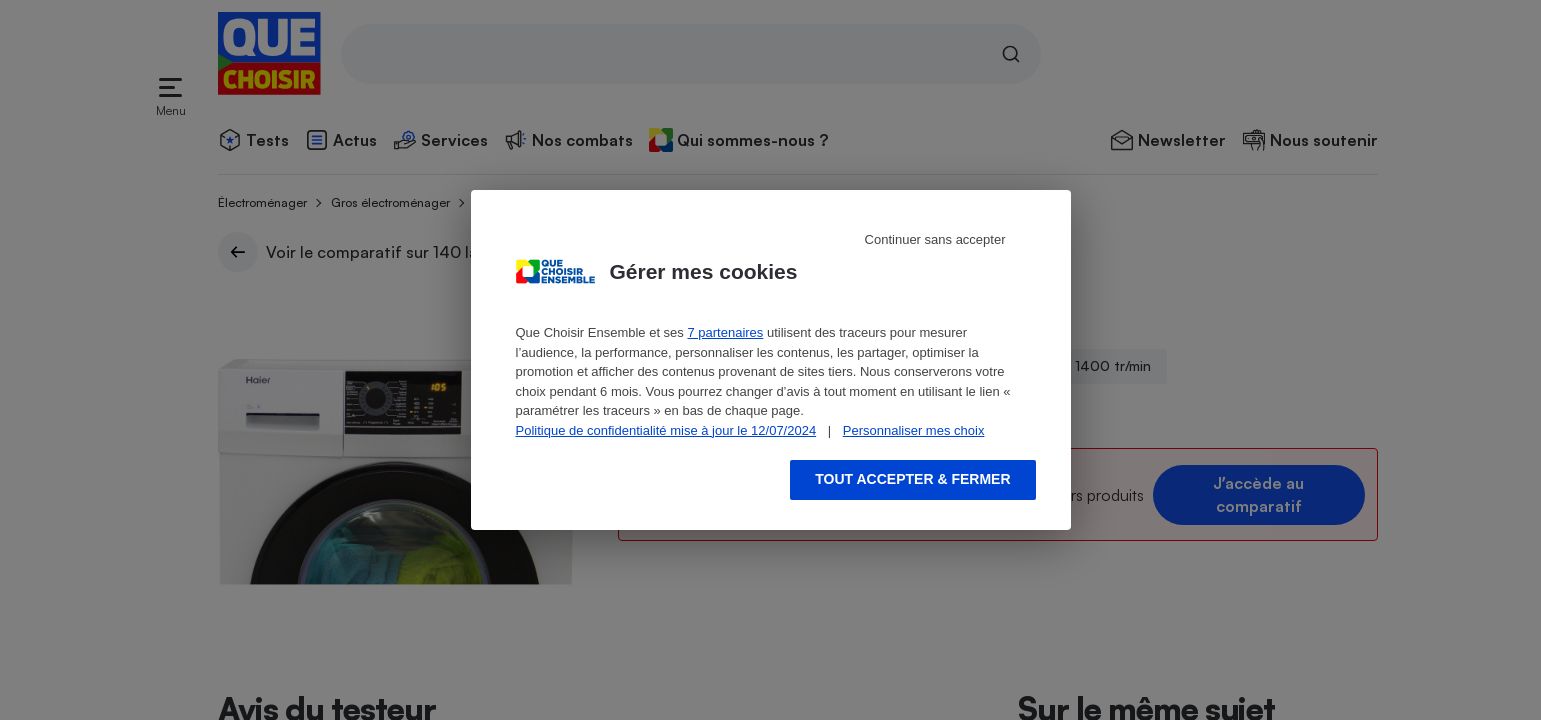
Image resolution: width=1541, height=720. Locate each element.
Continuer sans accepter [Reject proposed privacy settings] (935, 239)
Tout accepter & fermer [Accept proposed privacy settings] (912, 479)
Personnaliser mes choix (914, 430)
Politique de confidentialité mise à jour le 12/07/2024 (666, 430)
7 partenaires (725, 332)
